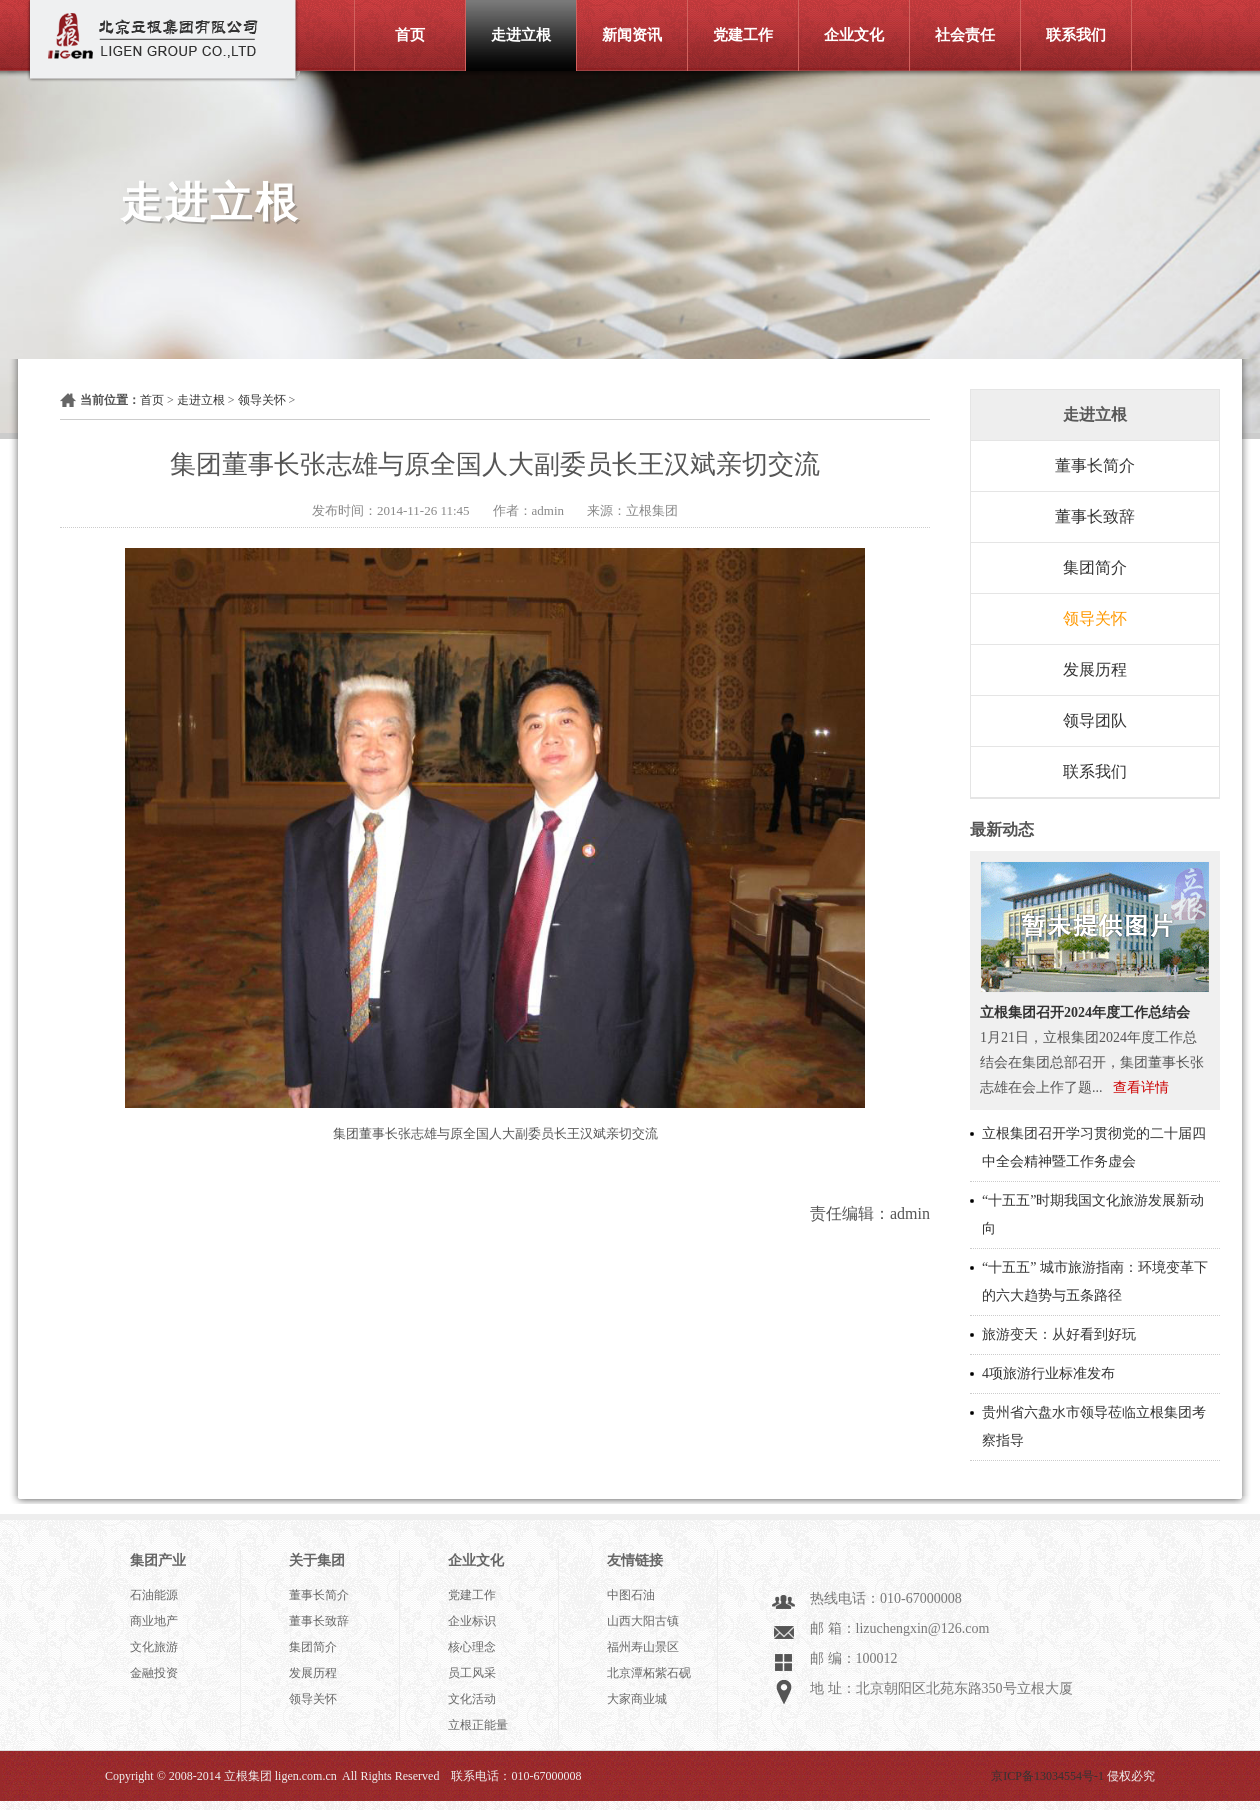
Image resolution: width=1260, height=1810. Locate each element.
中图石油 (631, 1595)
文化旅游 (154, 1647)
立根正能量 (478, 1725)
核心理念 (472, 1647)
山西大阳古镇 (643, 1621)
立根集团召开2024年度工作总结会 (1085, 1012)
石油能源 (154, 1595)
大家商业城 (637, 1699)
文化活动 (472, 1699)
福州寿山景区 (643, 1647)
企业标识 (472, 1621)
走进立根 (521, 35)
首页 (410, 35)
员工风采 (472, 1673)
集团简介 (1095, 567)
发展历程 (1095, 669)
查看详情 (1141, 1087)
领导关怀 (262, 400)
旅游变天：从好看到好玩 (1059, 1334)
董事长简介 (1095, 465)
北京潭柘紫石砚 (649, 1673)
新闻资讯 (632, 35)
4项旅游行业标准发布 (1048, 1373)
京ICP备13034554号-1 (1047, 1776)
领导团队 (1095, 720)
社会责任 (965, 35)
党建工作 (743, 35)
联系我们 (1076, 35)
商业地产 (154, 1621)
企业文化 (854, 35)
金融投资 (154, 1673)
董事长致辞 (1095, 516)
